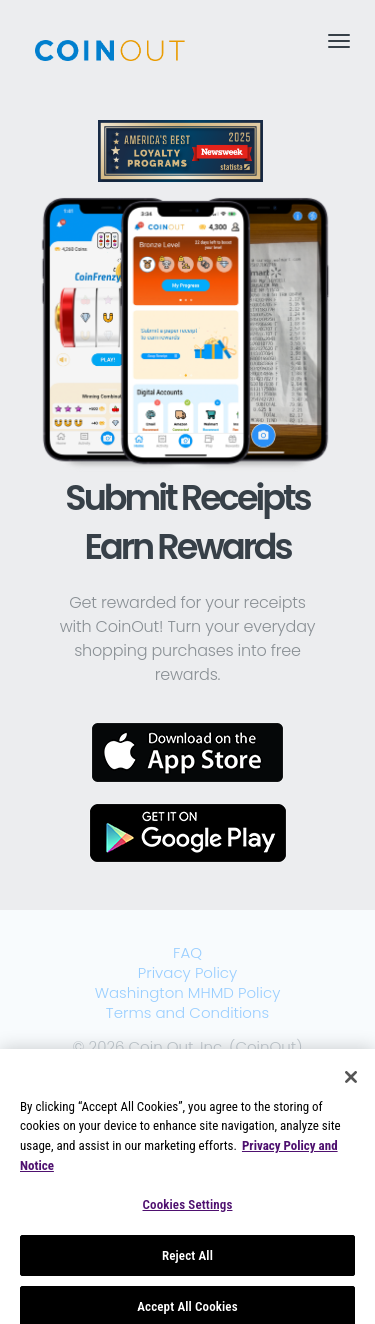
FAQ (187, 952)
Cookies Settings (188, 1210)
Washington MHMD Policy (188, 992)
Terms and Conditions (187, 1012)
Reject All (187, 1261)
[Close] (351, 1083)
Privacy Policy (187, 972)
